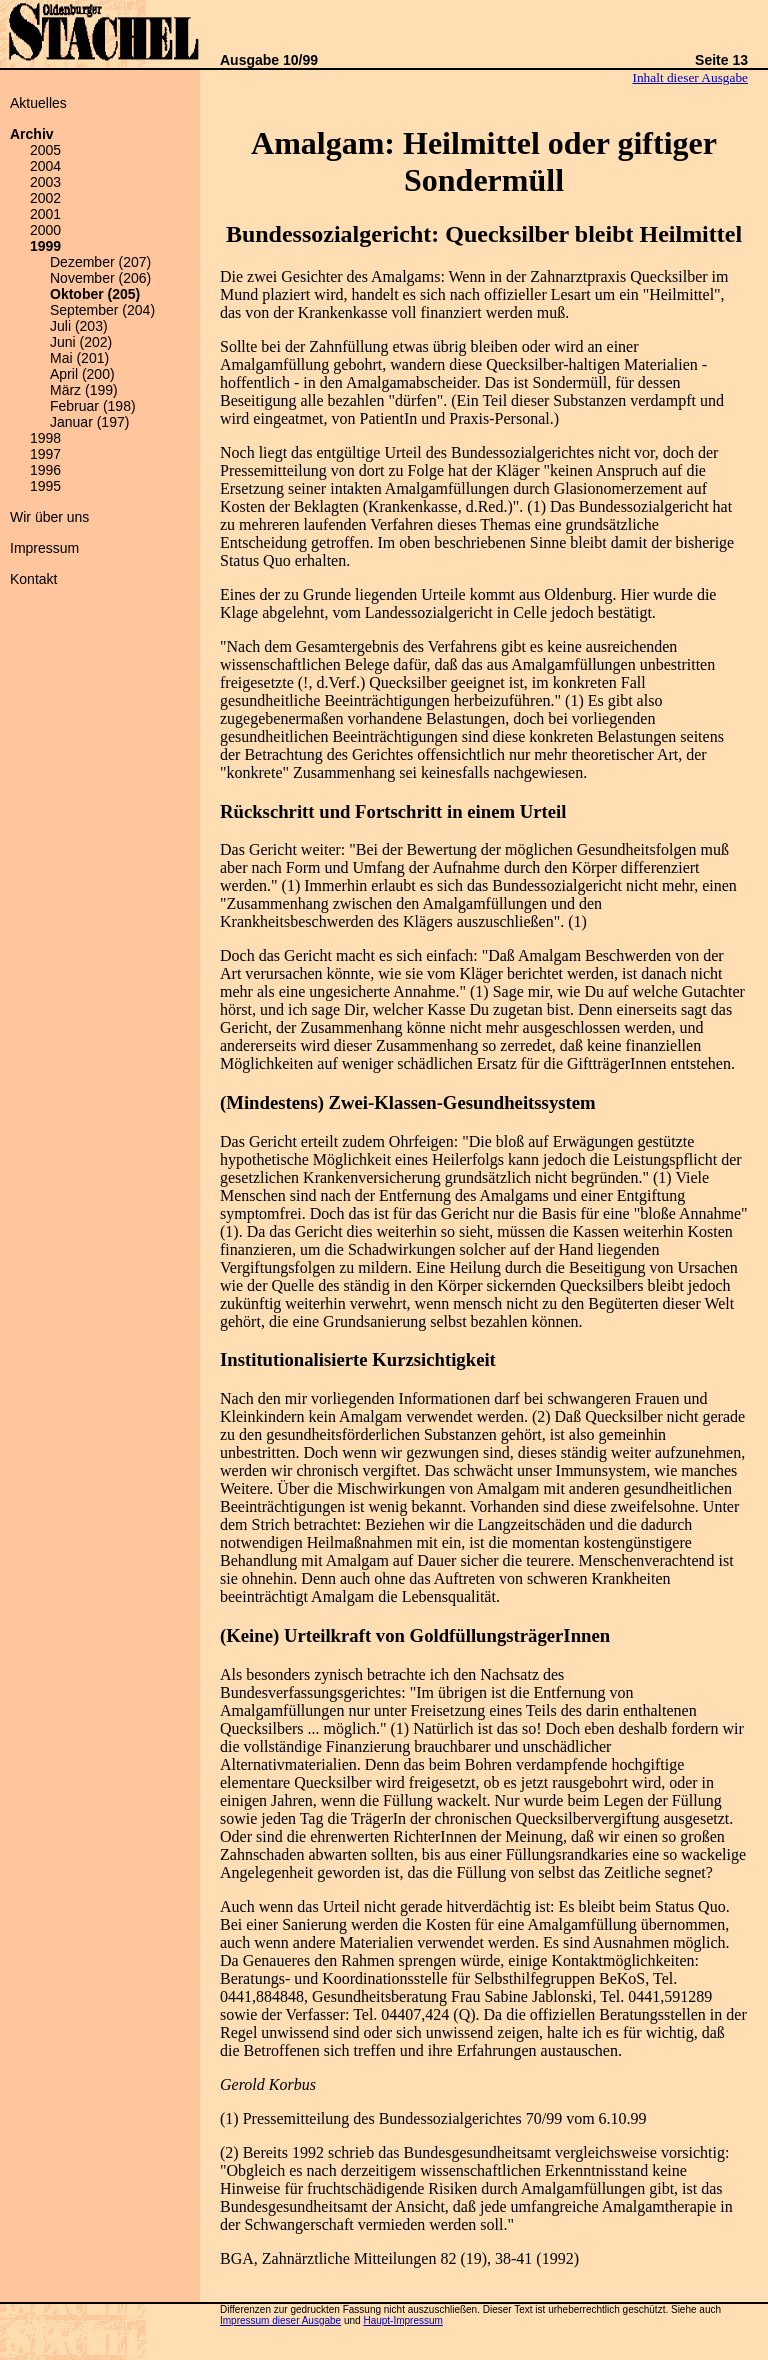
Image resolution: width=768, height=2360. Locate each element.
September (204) (102, 310)
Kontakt (33, 579)
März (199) (84, 390)
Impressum (44, 548)
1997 (45, 454)
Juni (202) (81, 342)
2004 (45, 166)
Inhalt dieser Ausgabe (690, 77)
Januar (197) (89, 422)
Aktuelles (38, 103)
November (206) (100, 278)
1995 (45, 486)
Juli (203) (79, 326)
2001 (45, 214)
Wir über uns (49, 517)
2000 (45, 230)
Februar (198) (93, 406)
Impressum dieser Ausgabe (280, 2320)
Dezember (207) (100, 262)
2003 (45, 182)
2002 (45, 198)
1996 (45, 470)
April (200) (82, 374)
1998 (45, 438)
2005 (45, 150)
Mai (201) (79, 358)
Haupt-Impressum (402, 2320)
